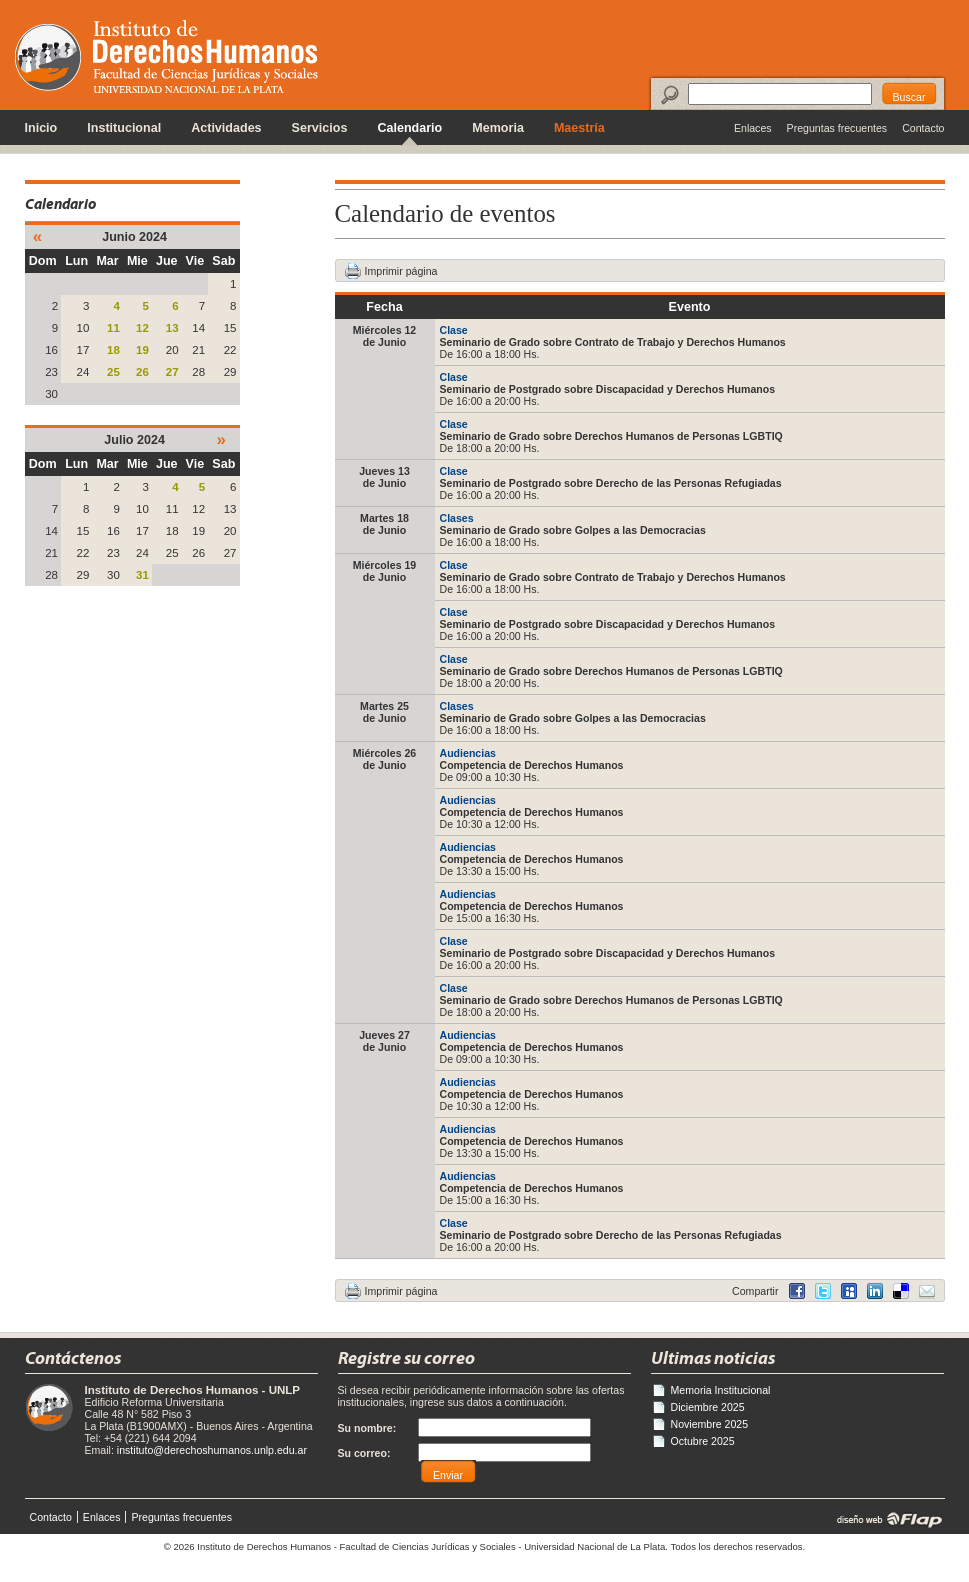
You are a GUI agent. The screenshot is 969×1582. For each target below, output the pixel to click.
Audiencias (468, 753)
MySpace (849, 1291)
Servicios (320, 128)
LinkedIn (901, 1291)
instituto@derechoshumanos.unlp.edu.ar (212, 1450)
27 (172, 372)
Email (927, 1291)
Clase (454, 330)
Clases (457, 518)
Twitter (823, 1291)
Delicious (875, 1291)
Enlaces (753, 128)
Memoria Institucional (721, 1390)
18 (113, 350)
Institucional (124, 128)
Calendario (409, 128)
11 (113, 328)
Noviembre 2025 (710, 1424)
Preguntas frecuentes (837, 128)
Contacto (923, 128)
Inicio (41, 128)
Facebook (797, 1291)
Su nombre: (367, 1428)
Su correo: (364, 1453)
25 (113, 372)
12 (142, 328)
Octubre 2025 (703, 1441)
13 (172, 328)
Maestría (579, 128)
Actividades (226, 128)
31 (142, 575)
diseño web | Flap (883, 1519)
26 (142, 372)
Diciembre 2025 (708, 1407)
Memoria (498, 128)
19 (142, 350)
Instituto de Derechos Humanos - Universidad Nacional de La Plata (166, 56)
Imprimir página (401, 271)
